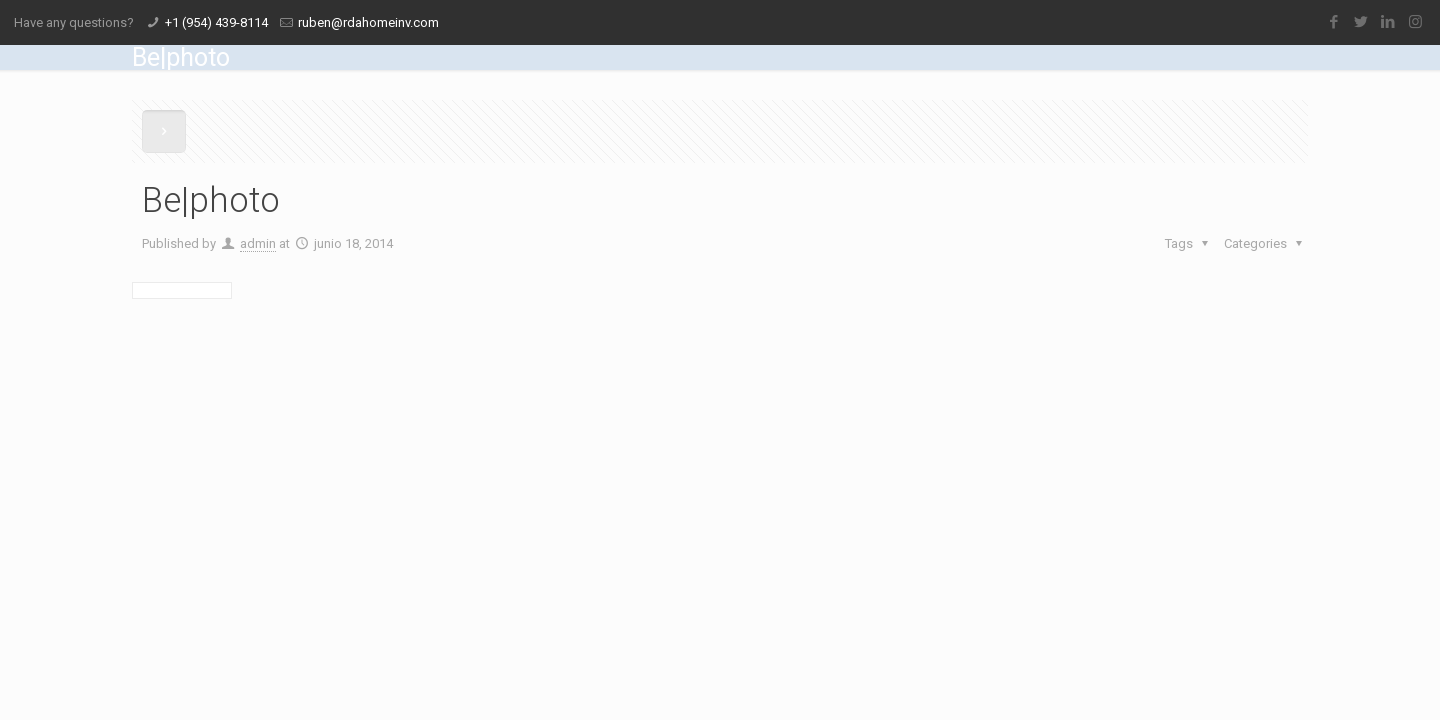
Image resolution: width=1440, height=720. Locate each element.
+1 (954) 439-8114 (216, 22)
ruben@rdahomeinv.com (368, 22)
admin (258, 243)
